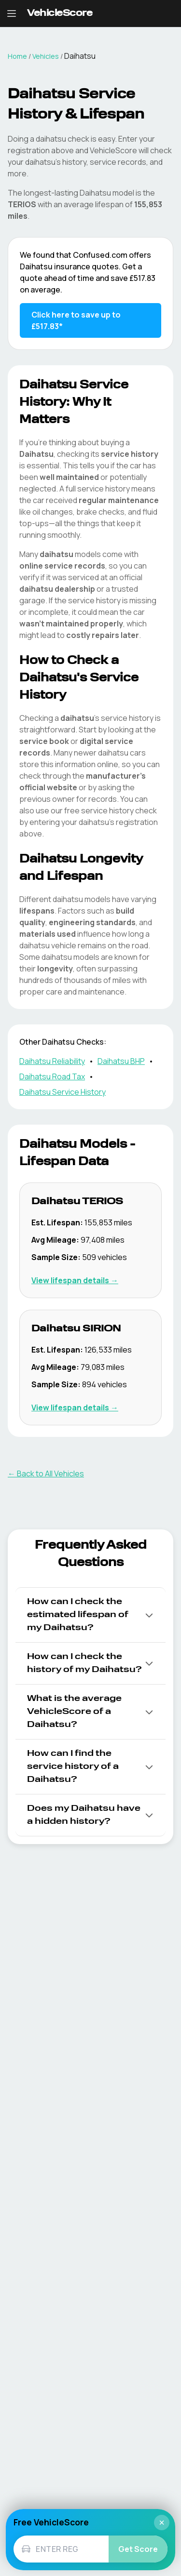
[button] (90, 1615)
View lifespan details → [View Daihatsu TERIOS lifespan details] (74, 1280)
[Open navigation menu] (11, 13)
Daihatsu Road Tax (52, 1076)
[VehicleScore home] (59, 13)
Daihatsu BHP (121, 1061)
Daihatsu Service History (62, 1092)
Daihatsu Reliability (52, 1061)
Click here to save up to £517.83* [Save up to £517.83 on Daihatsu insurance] (76, 320)
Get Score (138, 2549)
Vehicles (45, 56)
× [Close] (162, 2522)
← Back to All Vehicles (46, 1473)
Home (17, 56)
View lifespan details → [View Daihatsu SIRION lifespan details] (74, 1407)
